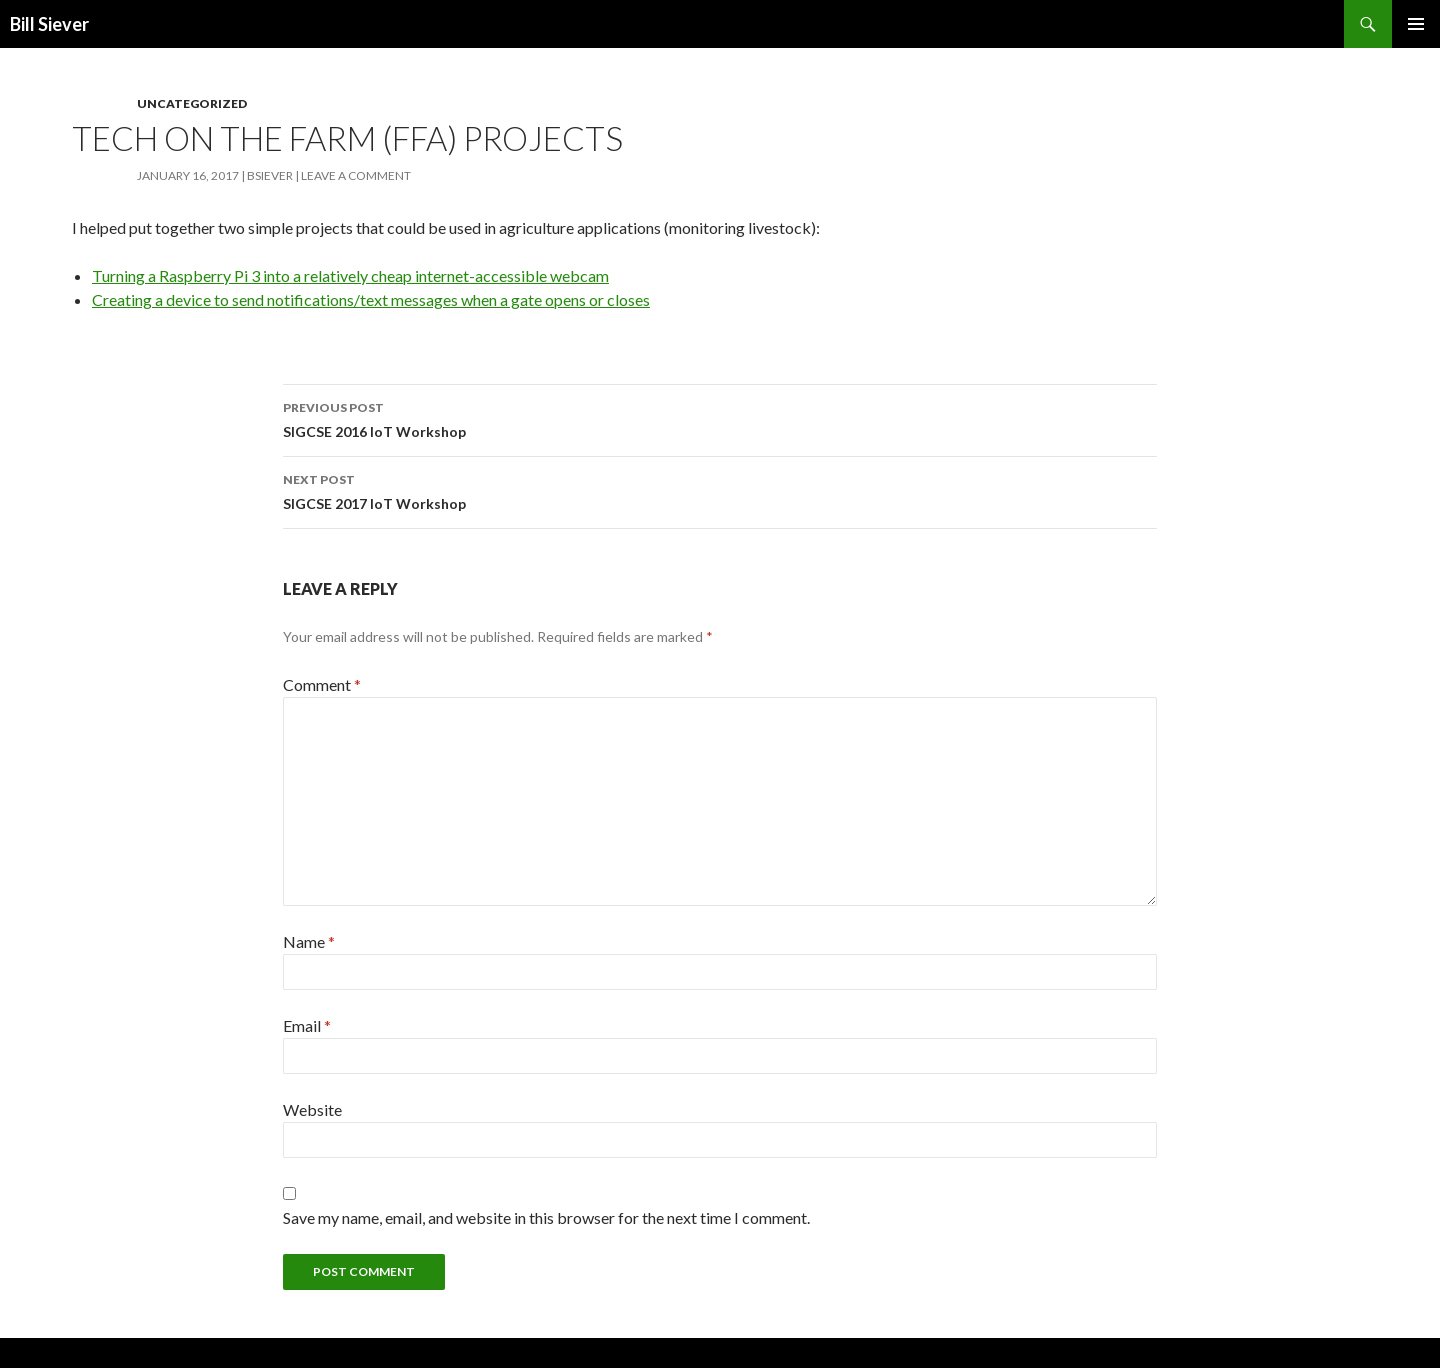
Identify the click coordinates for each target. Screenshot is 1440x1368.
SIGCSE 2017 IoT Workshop (720, 490)
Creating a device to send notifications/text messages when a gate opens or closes (371, 299)
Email (307, 1025)
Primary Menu (1416, 24)
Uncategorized (192, 103)
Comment (322, 684)
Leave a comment (356, 175)
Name (309, 941)
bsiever (270, 175)
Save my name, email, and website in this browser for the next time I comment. (546, 1217)
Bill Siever (49, 24)
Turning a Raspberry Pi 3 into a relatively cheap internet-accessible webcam (350, 275)
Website (312, 1109)
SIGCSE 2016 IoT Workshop (720, 418)
